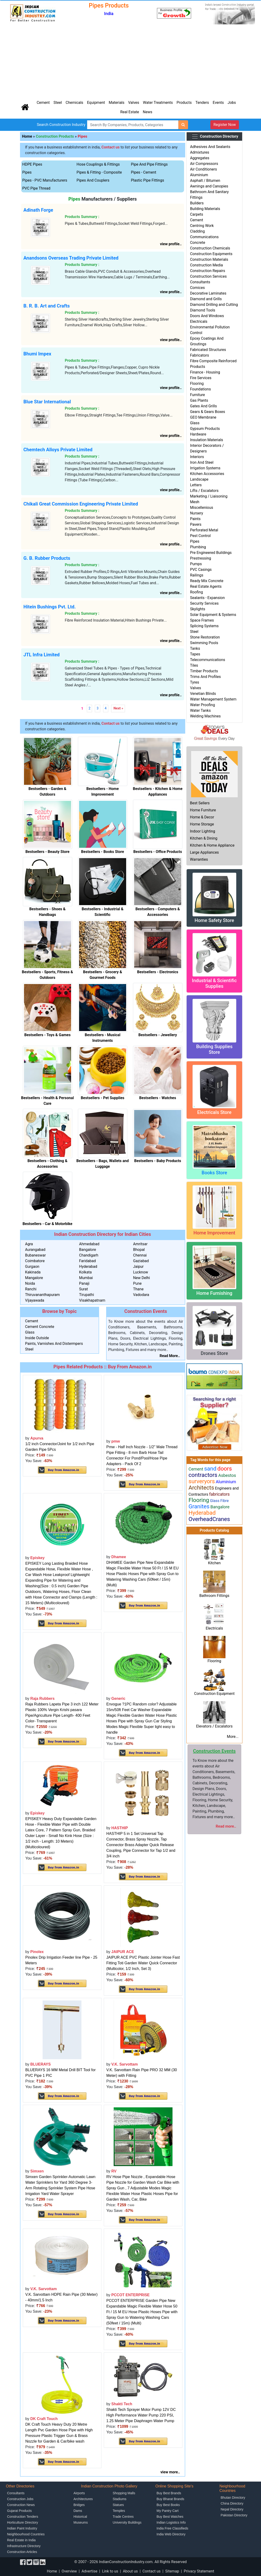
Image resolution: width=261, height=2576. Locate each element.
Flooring (197, 383)
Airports (79, 2493)
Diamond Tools (202, 310)
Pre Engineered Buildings (211, 552)
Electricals (198, 321)
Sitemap (172, 2571)
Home (27, 136)
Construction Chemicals (210, 248)
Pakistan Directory (234, 2515)
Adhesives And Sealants (210, 146)
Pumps (196, 564)
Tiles (194, 665)
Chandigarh (88, 1255)
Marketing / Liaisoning (208, 496)
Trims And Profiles (205, 676)
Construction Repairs (207, 270)
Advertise (89, 2571)
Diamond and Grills (206, 299)
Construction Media (206, 265)
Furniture (197, 395)
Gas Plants (199, 400)
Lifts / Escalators (204, 490)
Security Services (204, 603)
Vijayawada (34, 1300)
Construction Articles (22, 2552)
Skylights (197, 609)
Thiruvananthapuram (42, 1294)
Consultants (200, 282)
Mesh (194, 502)
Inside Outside (37, 1338)
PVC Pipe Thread (36, 188)
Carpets (196, 214)
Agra (29, 1244)
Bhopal (139, 1249)
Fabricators (199, 355)
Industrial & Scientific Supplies (214, 983)
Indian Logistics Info (171, 2522)
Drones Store (214, 1353)
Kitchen (214, 1563)
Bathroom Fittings (214, 1595)
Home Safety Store (214, 920)
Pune (137, 1283)
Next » (118, 708)
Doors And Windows (207, 316)
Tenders (202, 102)
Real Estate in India (21, 2540)
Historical (80, 2516)
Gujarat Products (19, 2511)
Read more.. (226, 1826)
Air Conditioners (203, 169)
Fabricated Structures (208, 349)
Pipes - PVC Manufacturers (44, 180)
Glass (30, 1332)
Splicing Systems (204, 626)
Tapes (195, 654)
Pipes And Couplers (92, 180)
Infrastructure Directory (23, 2546)
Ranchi (30, 1289)
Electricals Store (214, 1112)
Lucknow (140, 1272)
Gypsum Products (205, 428)
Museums (80, 2522)
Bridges (78, 2505)
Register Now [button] (224, 124)
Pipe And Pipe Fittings (149, 164)
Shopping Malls (124, 2493)
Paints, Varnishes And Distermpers (54, 1343)
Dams (77, 2511)
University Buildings (127, 2522)
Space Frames (202, 620)
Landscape (199, 479)
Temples (119, 2511)
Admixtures (199, 152)
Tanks (195, 648)
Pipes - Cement (143, 172)
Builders (197, 203)
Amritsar (140, 1244)
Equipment (96, 102)
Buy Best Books (168, 2505)
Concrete (197, 242)
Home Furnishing (214, 1293)
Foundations (200, 389)
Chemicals (74, 102)
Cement (43, 102)
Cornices (197, 287)
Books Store (214, 1172)
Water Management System (213, 699)
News (147, 112)
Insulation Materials (206, 440)
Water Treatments (158, 102)
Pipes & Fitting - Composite (99, 172)
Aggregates (199, 158)
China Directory (232, 2503)
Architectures (83, 2499)
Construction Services (208, 276)
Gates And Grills (203, 406)
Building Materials (205, 208)
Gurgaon (32, 1266)
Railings (196, 575)
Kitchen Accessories (207, 473)
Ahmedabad (89, 1244)
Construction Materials (209, 259)
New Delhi (141, 1278)
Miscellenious (201, 507)
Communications (204, 237)
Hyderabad (88, 1266)
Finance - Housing (205, 372)
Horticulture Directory (22, 2522)
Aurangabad (35, 1249)
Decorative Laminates (208, 293)
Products (184, 102)
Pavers (195, 524)
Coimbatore (35, 1261)
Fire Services (200, 378)
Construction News (21, 2505)
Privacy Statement (199, 2571)
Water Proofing (202, 705)
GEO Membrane (203, 417)
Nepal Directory (232, 2509)
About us (130, 2571)
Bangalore (87, 1249)
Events (218, 102)
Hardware (198, 434)
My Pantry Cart (167, 2511)
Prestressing (200, 558)
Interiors (197, 457)
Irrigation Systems (205, 468)
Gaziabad (141, 1261)
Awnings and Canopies (209, 186)
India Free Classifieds (172, 2528)
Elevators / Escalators (214, 1726)
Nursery (196, 513)
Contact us (151, 2571)
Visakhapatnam (92, 1300)
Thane (138, 1289)
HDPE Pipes (32, 164)
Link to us (110, 2571)
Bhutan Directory (233, 2497)
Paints (195, 519)
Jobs (232, 102)
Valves (133, 102)
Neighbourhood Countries (26, 2534)
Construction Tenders (22, 2516)
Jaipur (138, 1266)
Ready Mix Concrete (206, 581)
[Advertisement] (130, 61)
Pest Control (200, 535)
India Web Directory (171, 2534)
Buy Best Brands (169, 2493)
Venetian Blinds (203, 693)
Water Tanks (200, 710)
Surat (83, 1289)
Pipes (27, 172)
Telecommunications (207, 660)
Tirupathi (86, 1294)
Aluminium (199, 175)
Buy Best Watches (170, 2516)
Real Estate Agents (205, 586)
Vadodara (141, 1294)
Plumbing (198, 547)
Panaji (84, 1283)
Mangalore (34, 1278)
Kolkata (85, 1272)
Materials (116, 102)
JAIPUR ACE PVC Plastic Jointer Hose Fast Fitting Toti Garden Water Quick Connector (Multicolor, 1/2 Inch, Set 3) (143, 1963)
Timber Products (204, 671)
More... (233, 1736)
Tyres (194, 682)
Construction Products (55, 136)
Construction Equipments (211, 254)
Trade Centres (123, 2516)
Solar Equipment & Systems (213, 614)
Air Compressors (204, 163)
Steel (57, 102)
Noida (30, 1283)
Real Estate (129, 112)
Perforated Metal (204, 530)
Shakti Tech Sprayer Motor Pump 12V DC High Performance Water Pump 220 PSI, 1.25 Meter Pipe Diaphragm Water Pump (141, 2415)
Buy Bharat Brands (170, 2499)
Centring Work (202, 225)
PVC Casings (201, 569)
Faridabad (87, 1261)
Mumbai (86, 1278)
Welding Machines (205, 716)
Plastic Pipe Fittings (147, 180)
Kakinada (33, 1272)
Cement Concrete (39, 1326)
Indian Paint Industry (22, 2528)
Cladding (197, 231)
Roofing (196, 592)
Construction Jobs (20, 2499)
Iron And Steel (201, 462)
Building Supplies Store (214, 1049)
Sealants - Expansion (207, 597)
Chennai (140, 1255)
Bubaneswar (35, 1255)
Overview (69, 2571)
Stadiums (119, 2499)
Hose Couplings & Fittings (98, 164)
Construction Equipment (214, 1693)
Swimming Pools (204, 643)
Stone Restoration (205, 637)
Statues (118, 2505)
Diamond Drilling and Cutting (214, 304)
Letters (196, 485)
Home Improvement (214, 1233)
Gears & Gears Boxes (207, 411)
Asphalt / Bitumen (205, 180)
